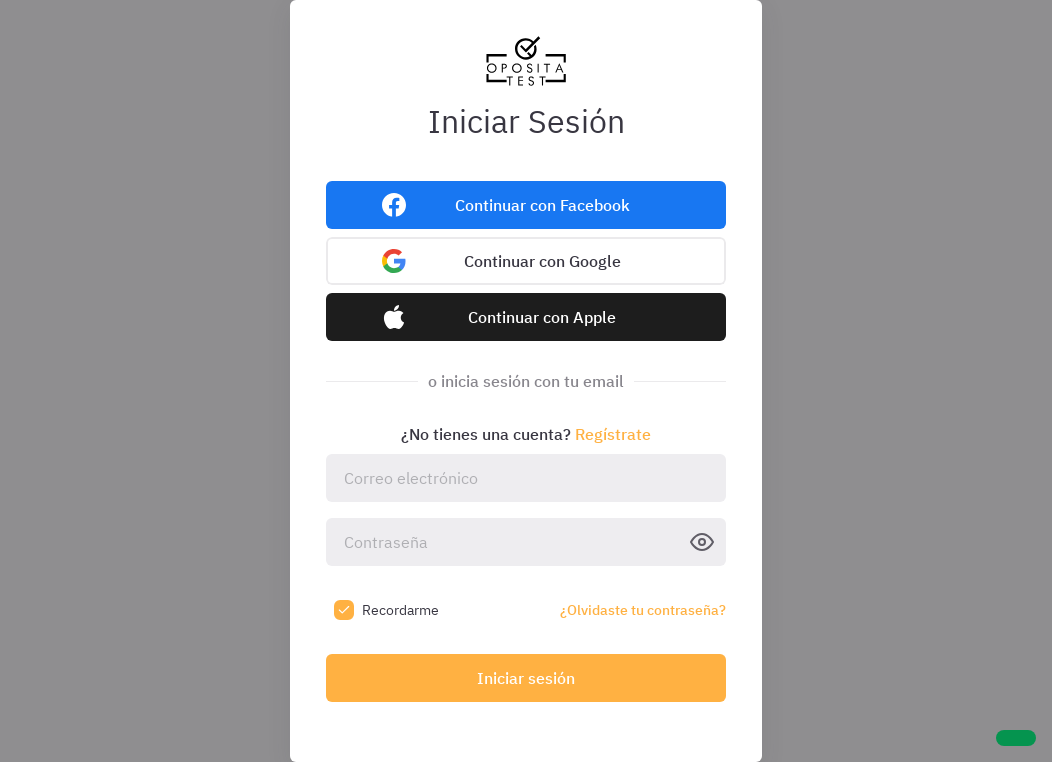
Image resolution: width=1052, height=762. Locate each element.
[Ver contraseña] (702, 542)
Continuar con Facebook (542, 205)
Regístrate (613, 434)
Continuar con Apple (542, 317)
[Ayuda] (1016, 738)
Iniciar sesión (526, 678)
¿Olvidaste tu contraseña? (643, 610)
